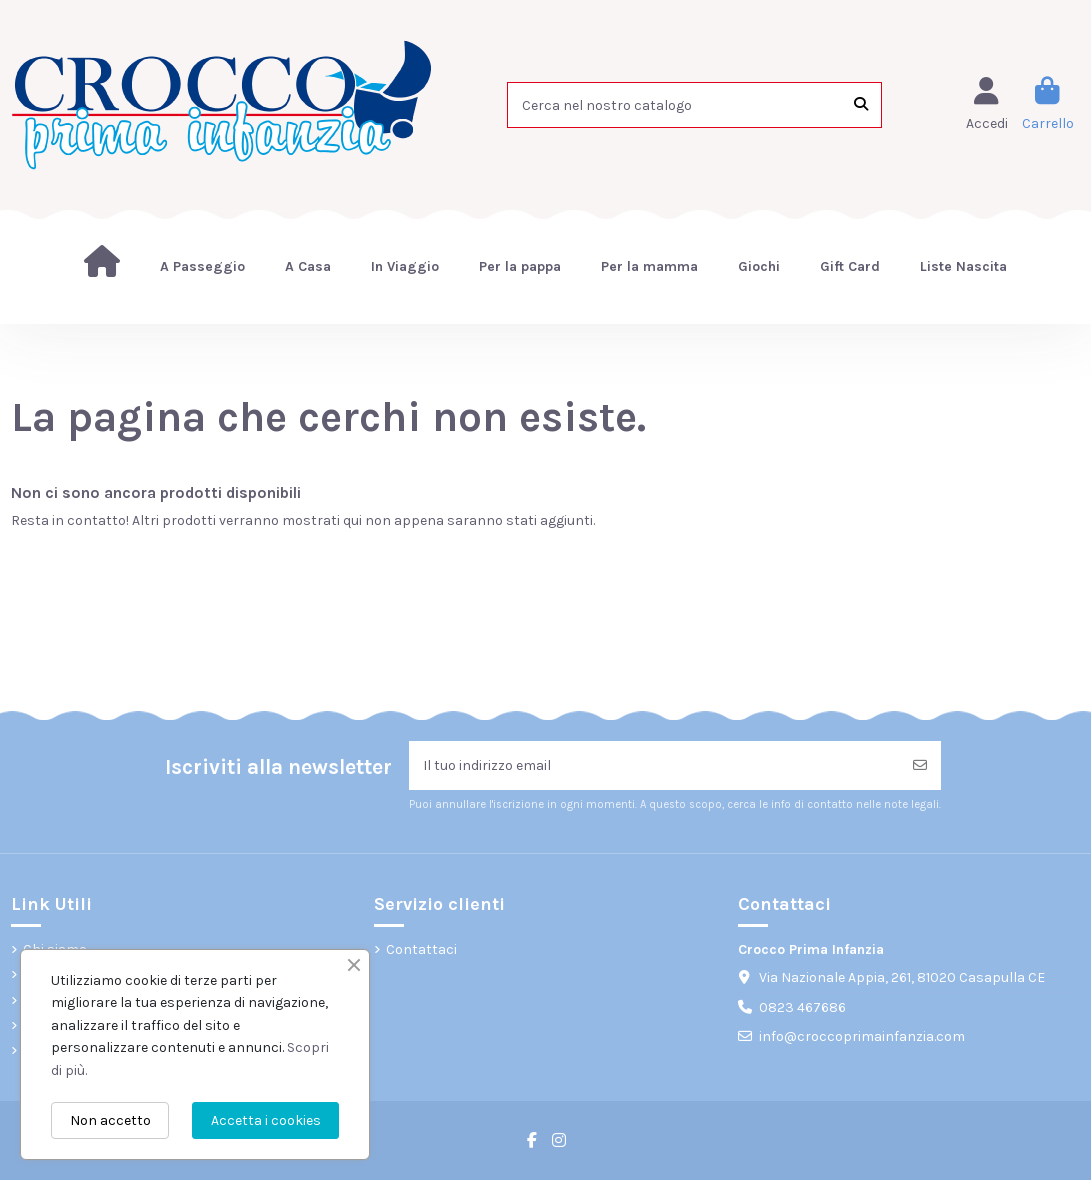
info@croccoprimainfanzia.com (862, 1036)
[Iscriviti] (920, 765)
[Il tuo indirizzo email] (654, 765)
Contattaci (421, 949)
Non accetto (110, 1120)
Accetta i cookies (266, 1120)
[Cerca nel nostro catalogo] (861, 104)
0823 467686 (802, 1007)
